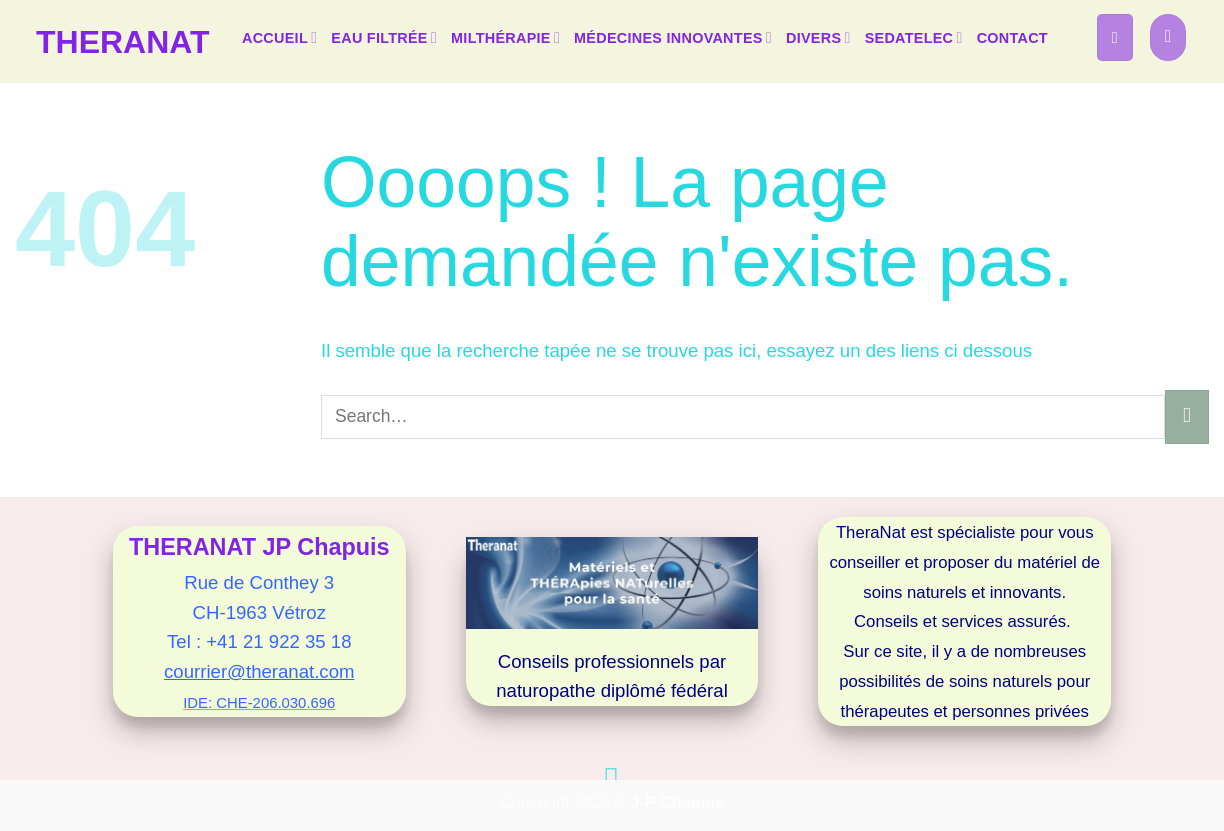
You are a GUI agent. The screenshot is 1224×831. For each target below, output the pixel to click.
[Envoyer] (1187, 417)
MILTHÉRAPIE (505, 37)
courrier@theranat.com (259, 671)
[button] (1115, 37)
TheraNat (123, 42)
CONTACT (1012, 38)
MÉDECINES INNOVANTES (673, 37)
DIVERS (818, 37)
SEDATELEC (914, 37)
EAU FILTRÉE (384, 37)
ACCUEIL (279, 37)
